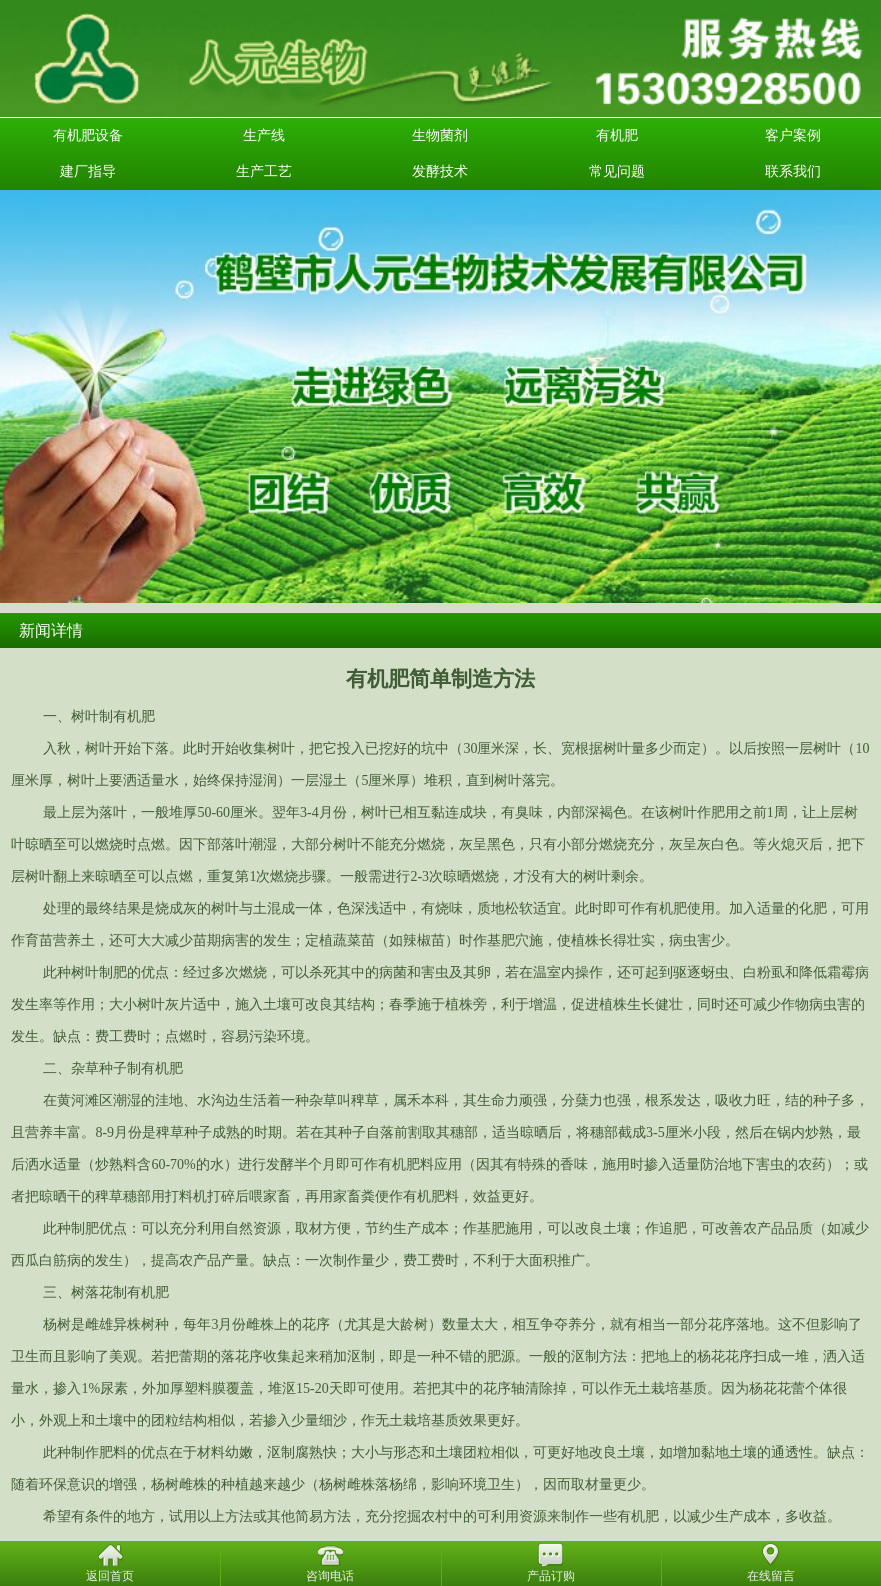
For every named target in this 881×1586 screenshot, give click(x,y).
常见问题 (617, 171)
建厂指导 (88, 171)
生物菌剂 (440, 135)
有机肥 (617, 135)
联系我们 (793, 171)
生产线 (264, 135)
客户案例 (793, 135)
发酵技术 (440, 171)
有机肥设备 (88, 135)
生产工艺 (264, 171)
